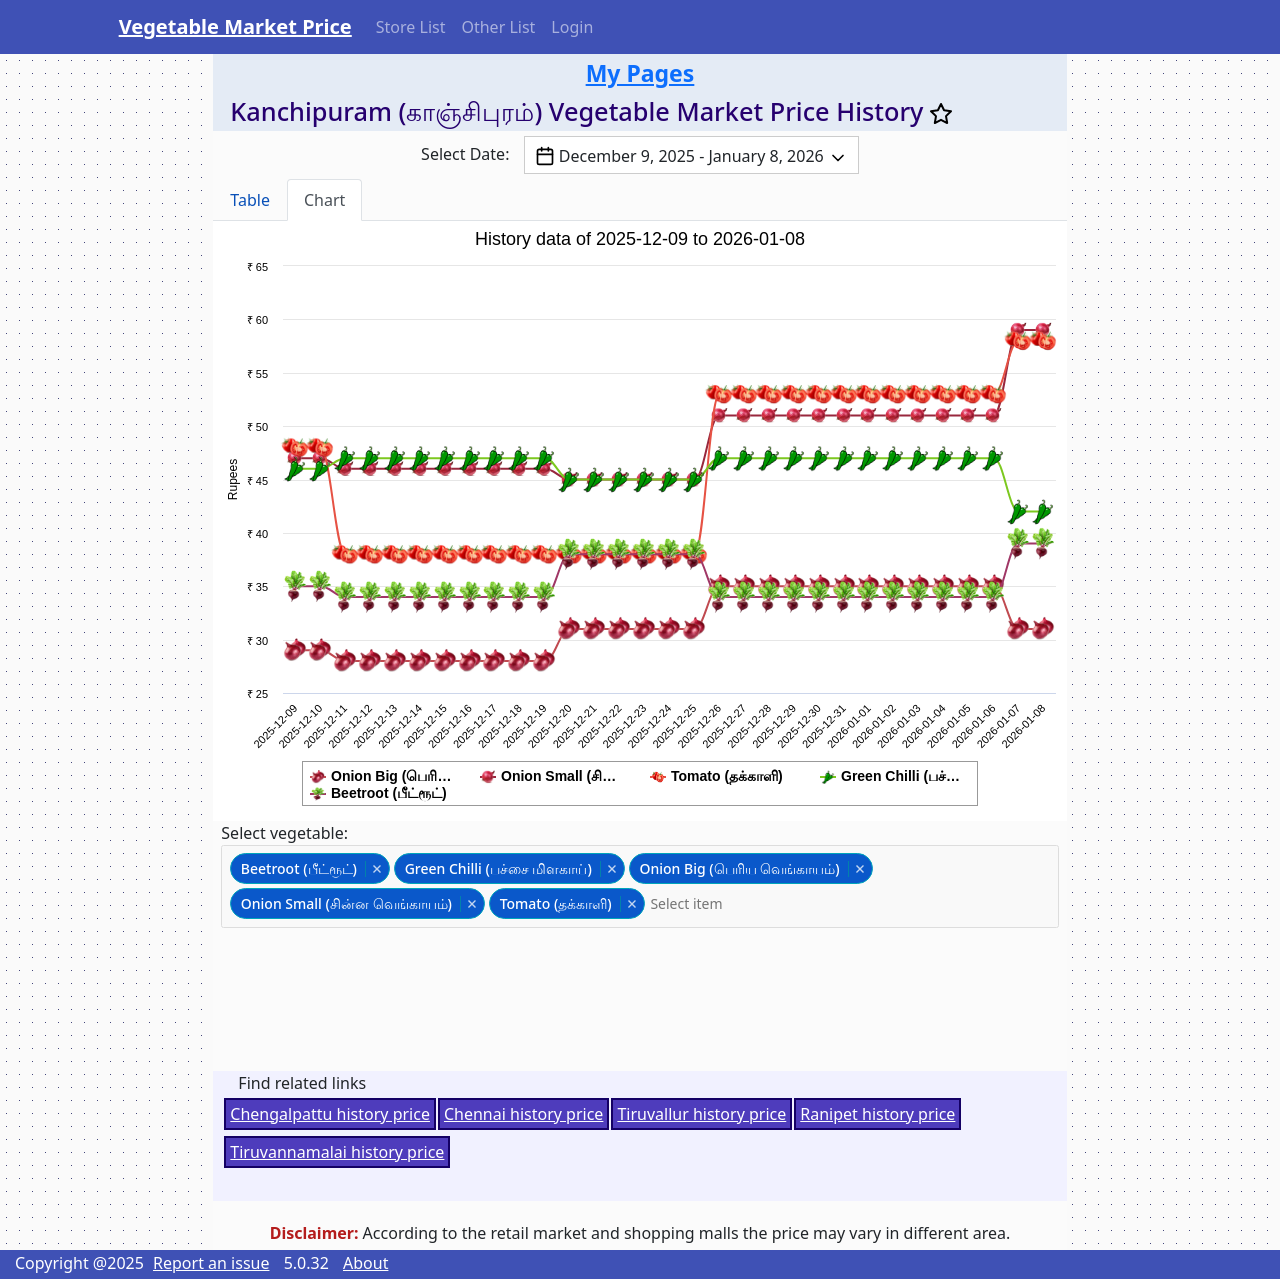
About (365, 1263)
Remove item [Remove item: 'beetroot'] (376, 869)
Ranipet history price (877, 1114)
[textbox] (696, 903)
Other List (498, 27)
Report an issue (211, 1263)
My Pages (640, 73)
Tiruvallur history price (701, 1114)
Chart (324, 200)
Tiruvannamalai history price (337, 1152)
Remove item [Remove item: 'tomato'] (631, 904)
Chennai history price (523, 1114)
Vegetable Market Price (235, 26)
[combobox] (639, 886)
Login (572, 27)
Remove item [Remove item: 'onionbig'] (859, 869)
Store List (411, 27)
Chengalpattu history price (330, 1114)
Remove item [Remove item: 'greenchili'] (611, 869)
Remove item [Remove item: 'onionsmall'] (471, 904)
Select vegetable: (284, 833)
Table (250, 200)
